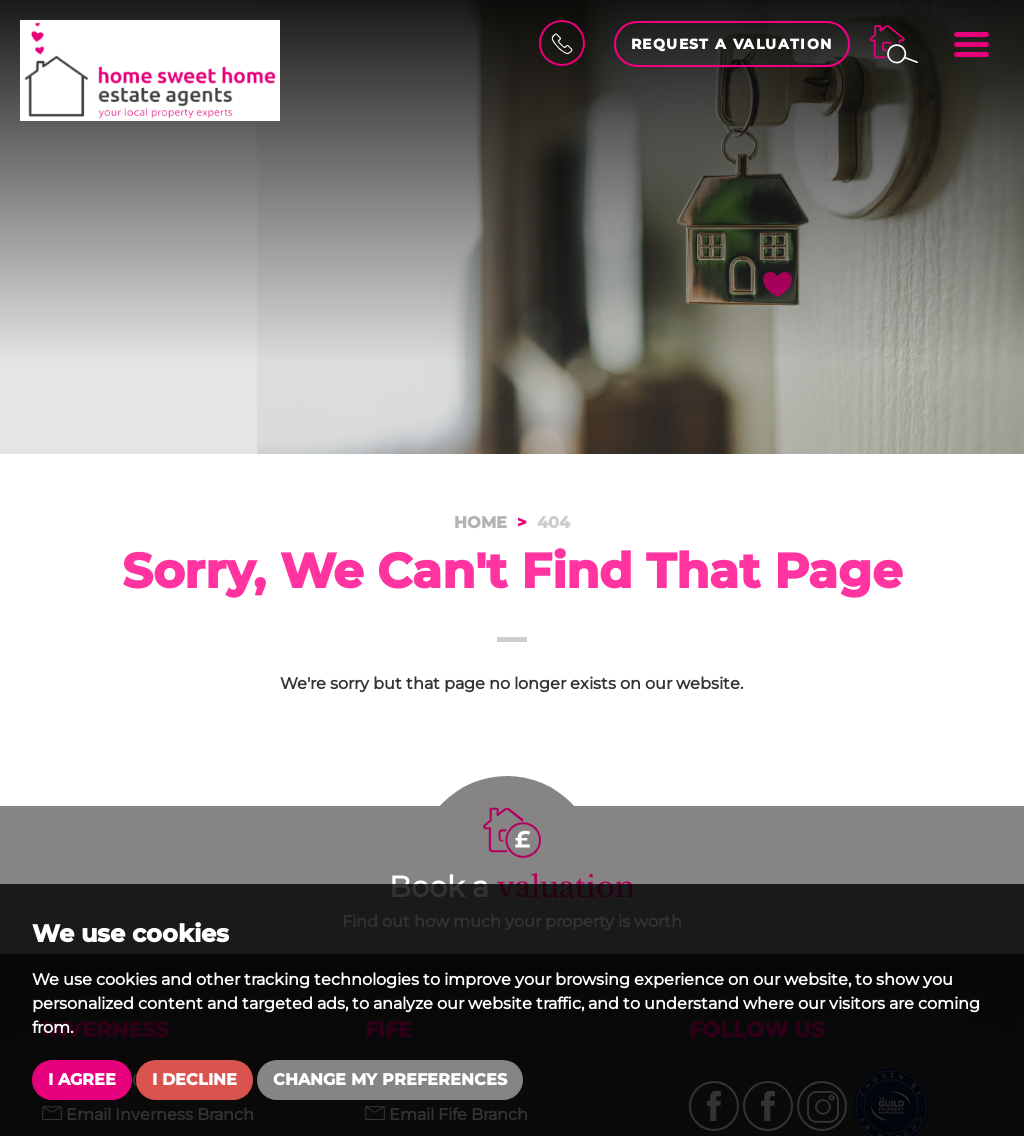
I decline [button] (194, 1079)
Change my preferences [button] (390, 1079)
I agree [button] (82, 1079)
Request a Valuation (732, 44)
